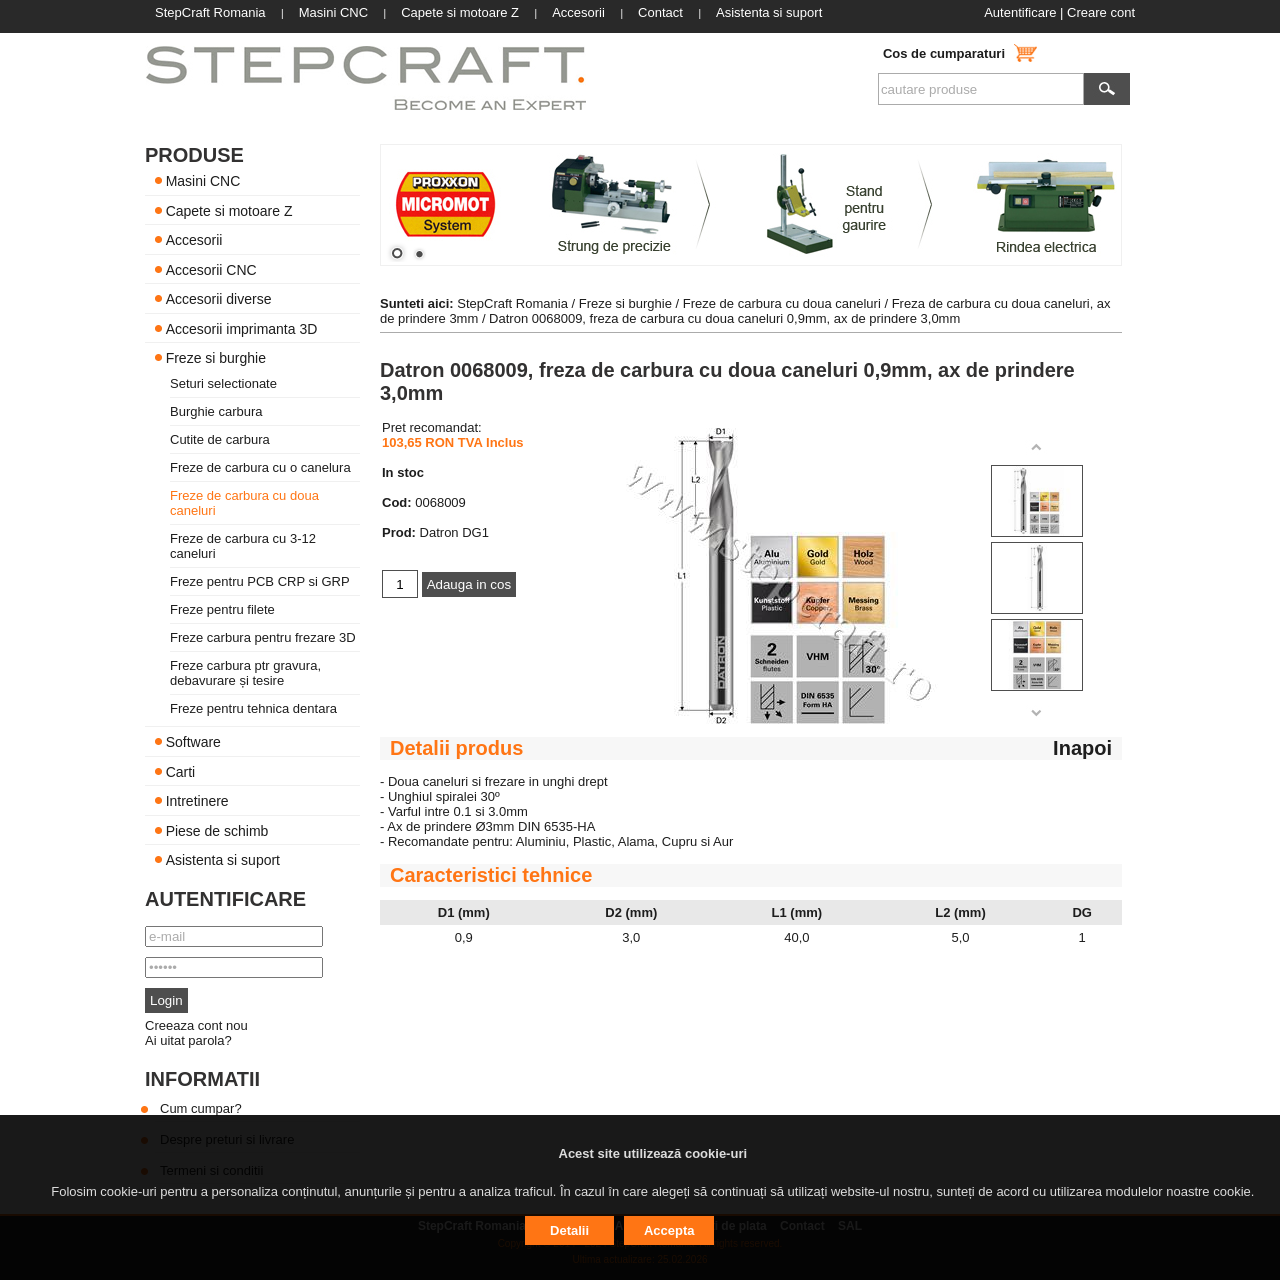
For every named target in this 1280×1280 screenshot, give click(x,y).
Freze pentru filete (222, 609)
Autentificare (1020, 12)
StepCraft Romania (512, 303)
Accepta (669, 1230)
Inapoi (1082, 748)
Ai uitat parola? (188, 1040)
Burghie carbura (216, 411)
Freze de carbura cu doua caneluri (782, 303)
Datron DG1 (454, 532)
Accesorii (194, 240)
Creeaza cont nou (196, 1025)
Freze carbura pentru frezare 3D (263, 637)
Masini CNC (203, 181)
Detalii (569, 1230)
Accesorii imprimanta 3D (242, 328)
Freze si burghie (216, 358)
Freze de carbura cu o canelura (260, 467)
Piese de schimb (217, 830)
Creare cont (1101, 12)
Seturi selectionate (223, 383)
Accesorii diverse (219, 299)
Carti (181, 771)
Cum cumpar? (201, 1108)
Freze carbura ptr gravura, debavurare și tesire (245, 673)
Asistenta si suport (223, 860)
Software (193, 742)
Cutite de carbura (220, 439)
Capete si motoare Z (229, 210)
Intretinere (197, 801)
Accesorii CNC (211, 269)
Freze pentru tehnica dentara (253, 708)
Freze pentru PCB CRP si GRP (260, 581)
